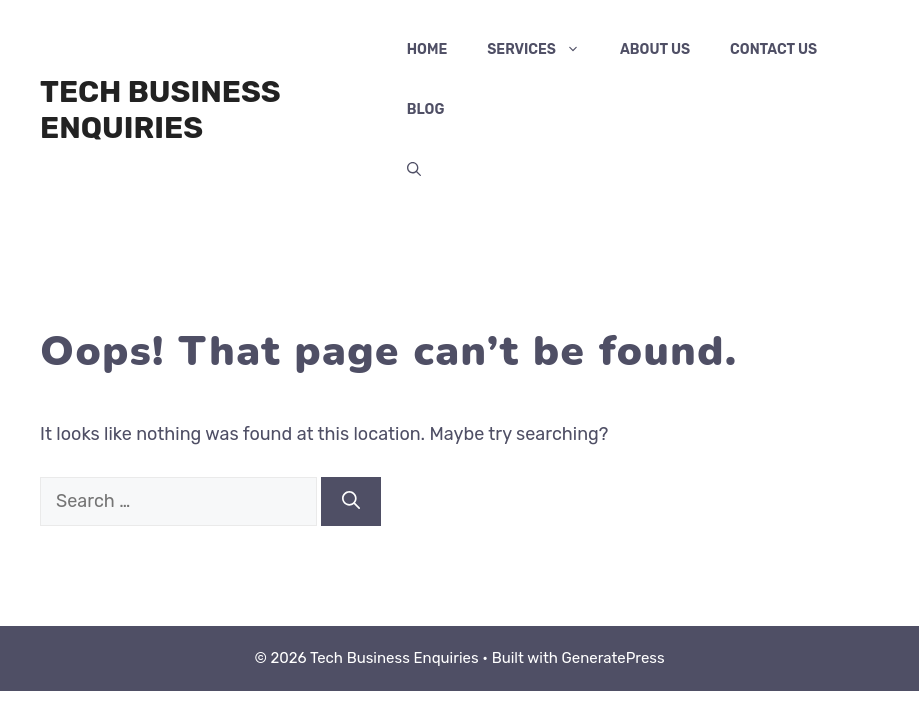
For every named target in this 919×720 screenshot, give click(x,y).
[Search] (351, 501)
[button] (414, 170)
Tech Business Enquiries (160, 110)
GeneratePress (613, 658)
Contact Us (773, 49)
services (543, 50)
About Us (655, 49)
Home (427, 49)
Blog (426, 109)
